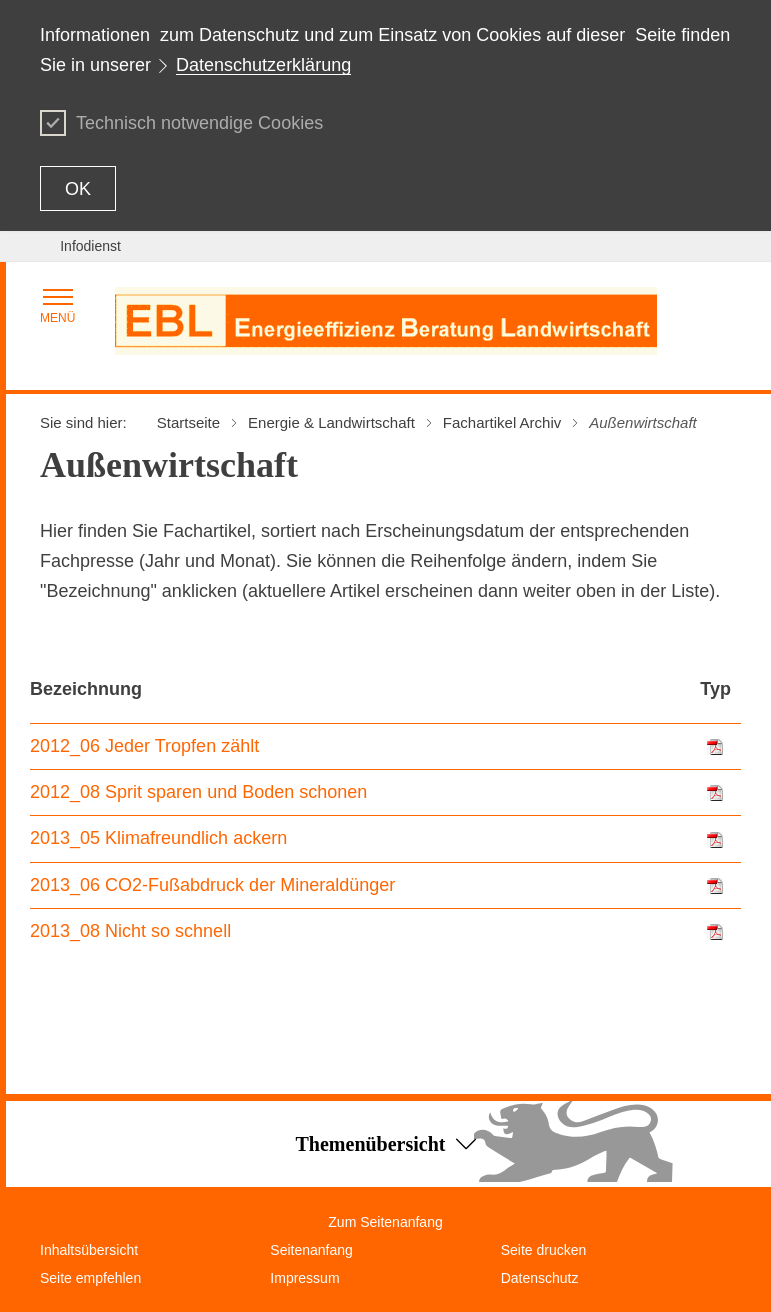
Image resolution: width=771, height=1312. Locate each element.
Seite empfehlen (90, 1278)
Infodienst (90, 246)
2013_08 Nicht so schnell (130, 931)
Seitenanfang (311, 1250)
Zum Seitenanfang (385, 1222)
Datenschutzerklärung (263, 65)
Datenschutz (540, 1278)
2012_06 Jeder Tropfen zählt (144, 746)
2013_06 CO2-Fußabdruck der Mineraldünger (212, 885)
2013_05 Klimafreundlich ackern (158, 838)
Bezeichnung (86, 689)
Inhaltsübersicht (89, 1250)
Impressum (304, 1278)
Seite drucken (544, 1250)
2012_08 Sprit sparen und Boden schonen (198, 792)
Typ (715, 689)
